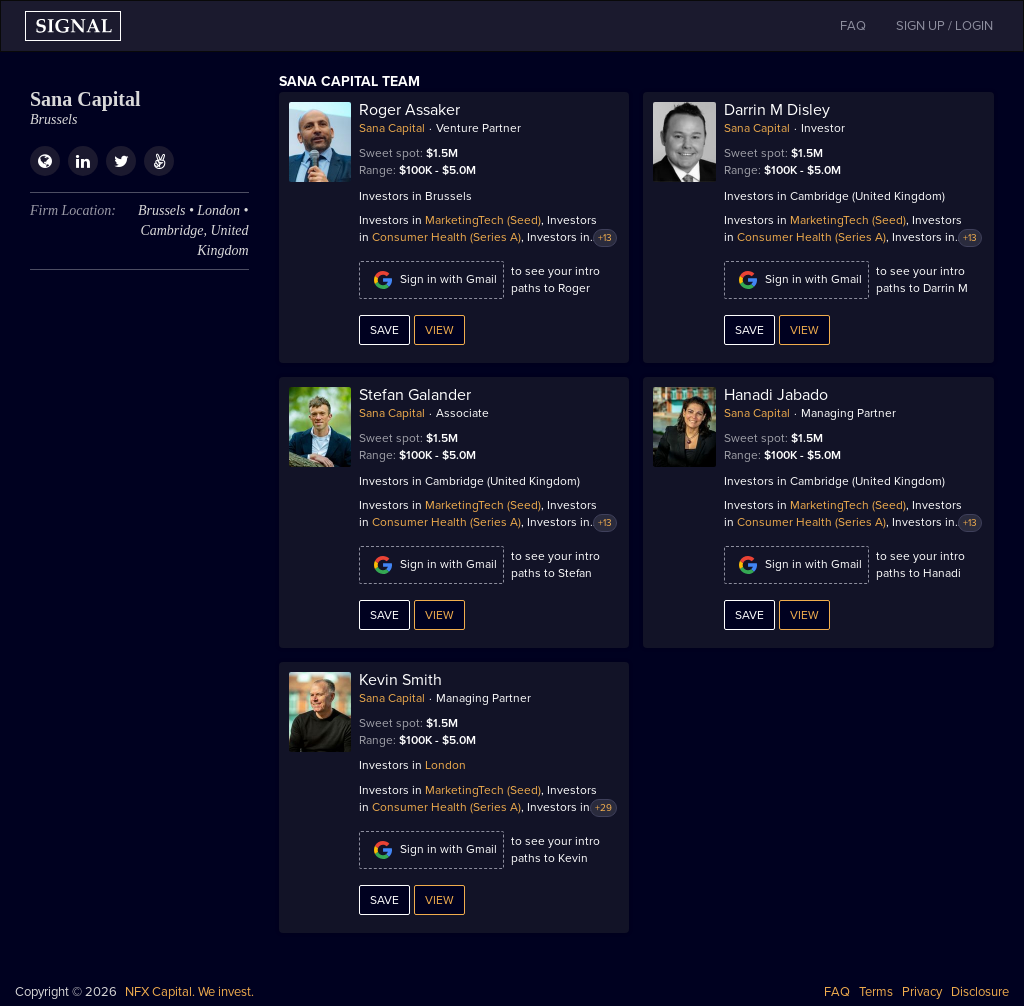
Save (384, 330)
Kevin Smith (400, 680)
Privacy (922, 992)
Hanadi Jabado (776, 395)
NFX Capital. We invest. (189, 992)
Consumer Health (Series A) (446, 237)
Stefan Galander (415, 395)
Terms (876, 992)
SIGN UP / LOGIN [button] (944, 26)
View (439, 330)
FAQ (837, 992)
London (445, 765)
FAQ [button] (853, 26)
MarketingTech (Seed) (483, 220)
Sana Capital (392, 128)
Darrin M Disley (777, 110)
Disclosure (980, 992)
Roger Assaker (409, 110)
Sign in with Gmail (431, 280)
